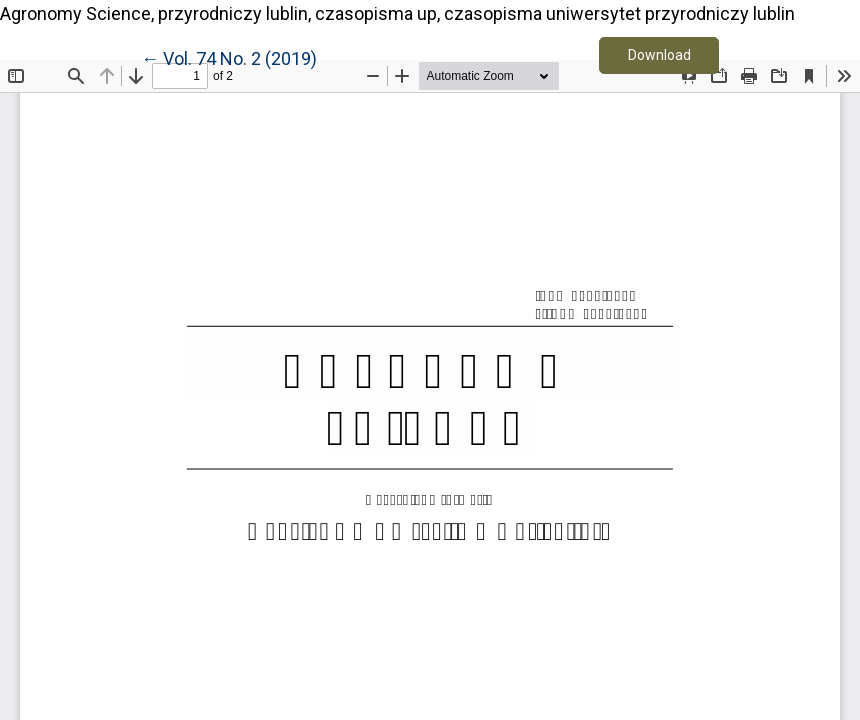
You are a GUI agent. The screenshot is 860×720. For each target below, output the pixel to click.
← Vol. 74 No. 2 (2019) (229, 57)
